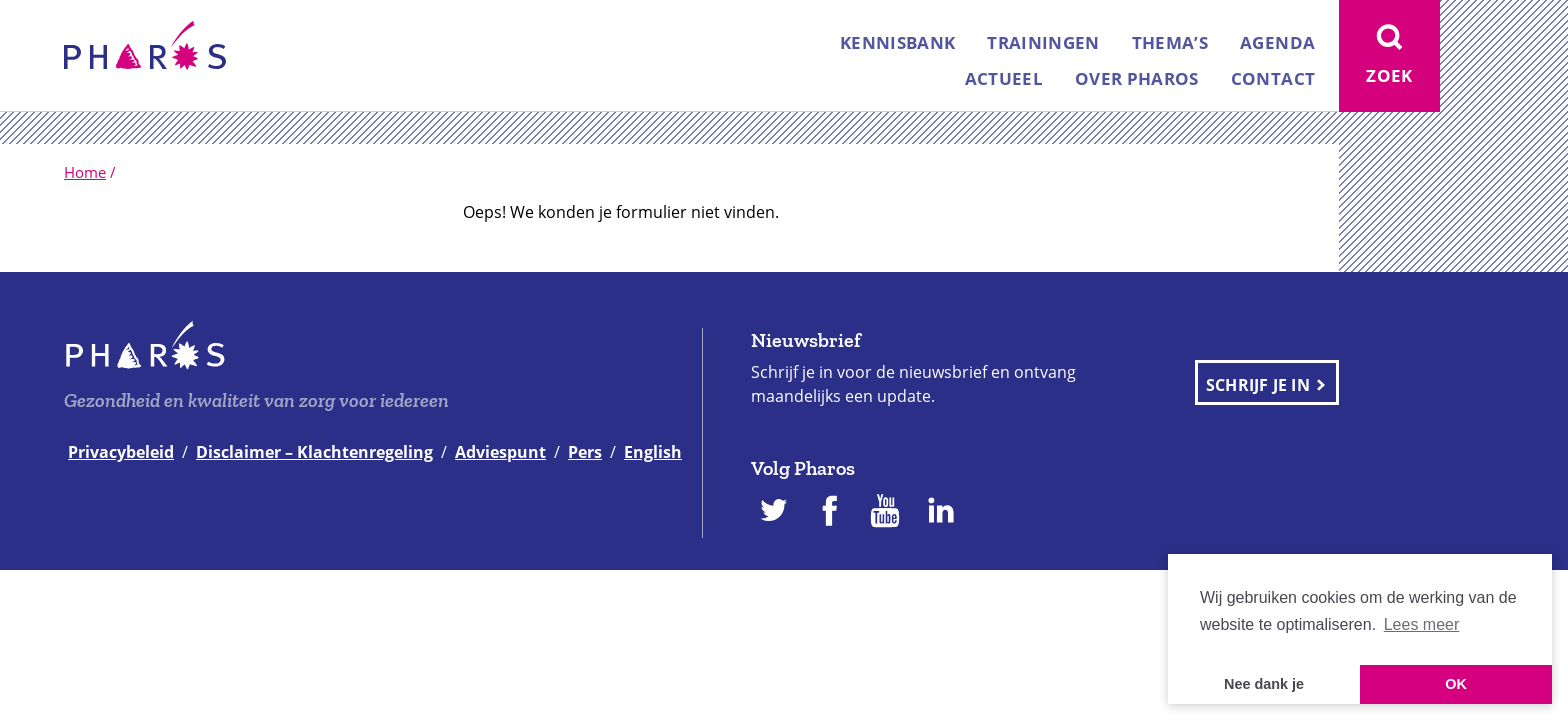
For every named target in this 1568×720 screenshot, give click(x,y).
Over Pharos (1137, 78)
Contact (1273, 78)
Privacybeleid (121, 452)
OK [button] (1456, 684)
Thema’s (1170, 42)
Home (85, 172)
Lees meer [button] (1422, 624)
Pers (585, 452)
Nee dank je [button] (1264, 684)
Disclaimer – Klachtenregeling (314, 452)
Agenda (1277, 42)
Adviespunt (500, 452)
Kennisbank (897, 42)
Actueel (1004, 78)
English (653, 452)
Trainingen (1043, 42)
